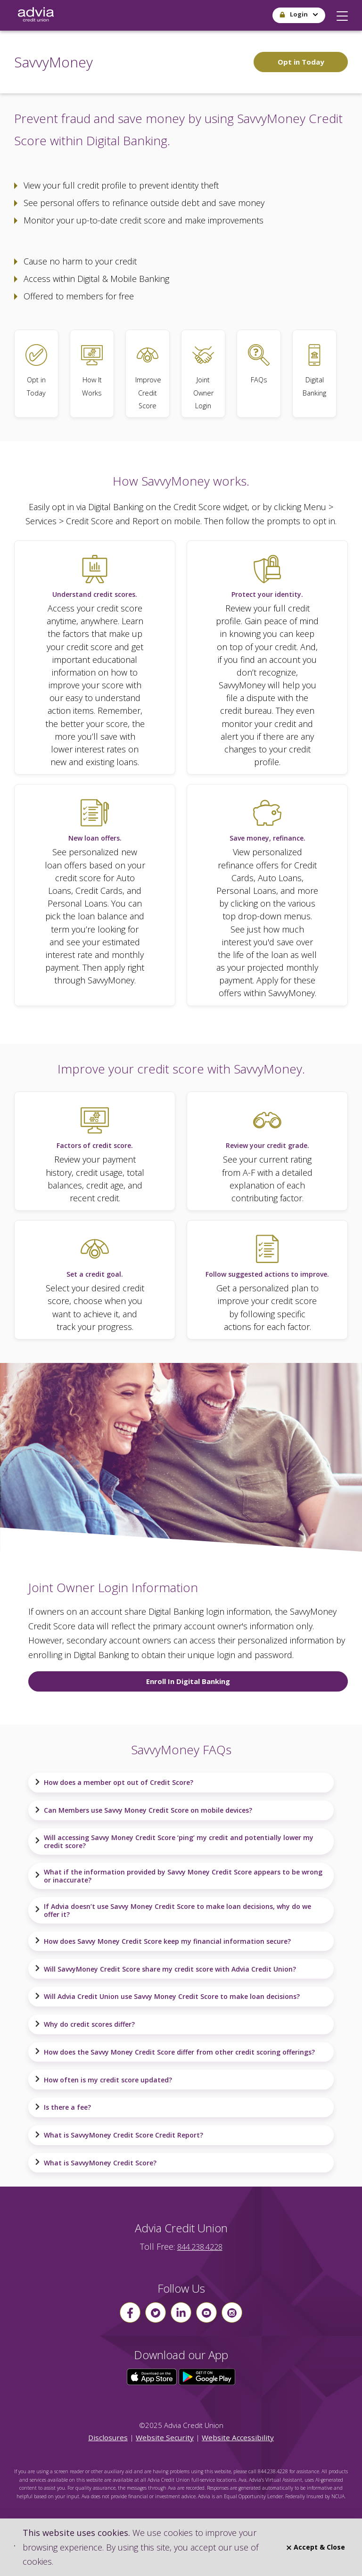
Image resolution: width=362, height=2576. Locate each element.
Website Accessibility (238, 2437)
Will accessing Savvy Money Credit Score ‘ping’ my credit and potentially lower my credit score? (173, 1841)
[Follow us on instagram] (232, 2312)
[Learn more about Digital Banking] (314, 374)
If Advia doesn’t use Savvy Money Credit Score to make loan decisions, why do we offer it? (172, 1910)
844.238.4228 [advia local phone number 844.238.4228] (199, 2247)
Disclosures (108, 2437)
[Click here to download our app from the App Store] (153, 2376)
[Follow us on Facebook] (130, 2312)
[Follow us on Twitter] (155, 2312)
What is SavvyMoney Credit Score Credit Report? (118, 2135)
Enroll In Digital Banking (188, 1681)
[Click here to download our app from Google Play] (207, 2376)
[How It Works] (92, 374)
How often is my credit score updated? (103, 2079)
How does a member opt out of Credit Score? (113, 1782)
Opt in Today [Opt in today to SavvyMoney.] (301, 61)
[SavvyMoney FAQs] (259, 374)
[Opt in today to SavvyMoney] (36, 374)
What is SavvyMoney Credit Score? (95, 2163)
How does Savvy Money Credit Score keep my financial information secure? (162, 1941)
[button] (342, 13)
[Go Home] (36, 15)
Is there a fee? (62, 2107)
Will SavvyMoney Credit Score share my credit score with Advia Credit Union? (165, 1968)
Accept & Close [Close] (316, 2547)
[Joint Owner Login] (203, 374)
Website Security (165, 2437)
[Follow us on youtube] (206, 2312)
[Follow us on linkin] (181, 2312)
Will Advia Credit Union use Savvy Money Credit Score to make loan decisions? (167, 1996)
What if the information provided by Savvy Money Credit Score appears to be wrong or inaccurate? (178, 1875)
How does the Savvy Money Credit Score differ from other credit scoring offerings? (174, 2052)
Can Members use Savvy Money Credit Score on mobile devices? (143, 1810)
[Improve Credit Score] (147, 374)
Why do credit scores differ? (84, 2024)
